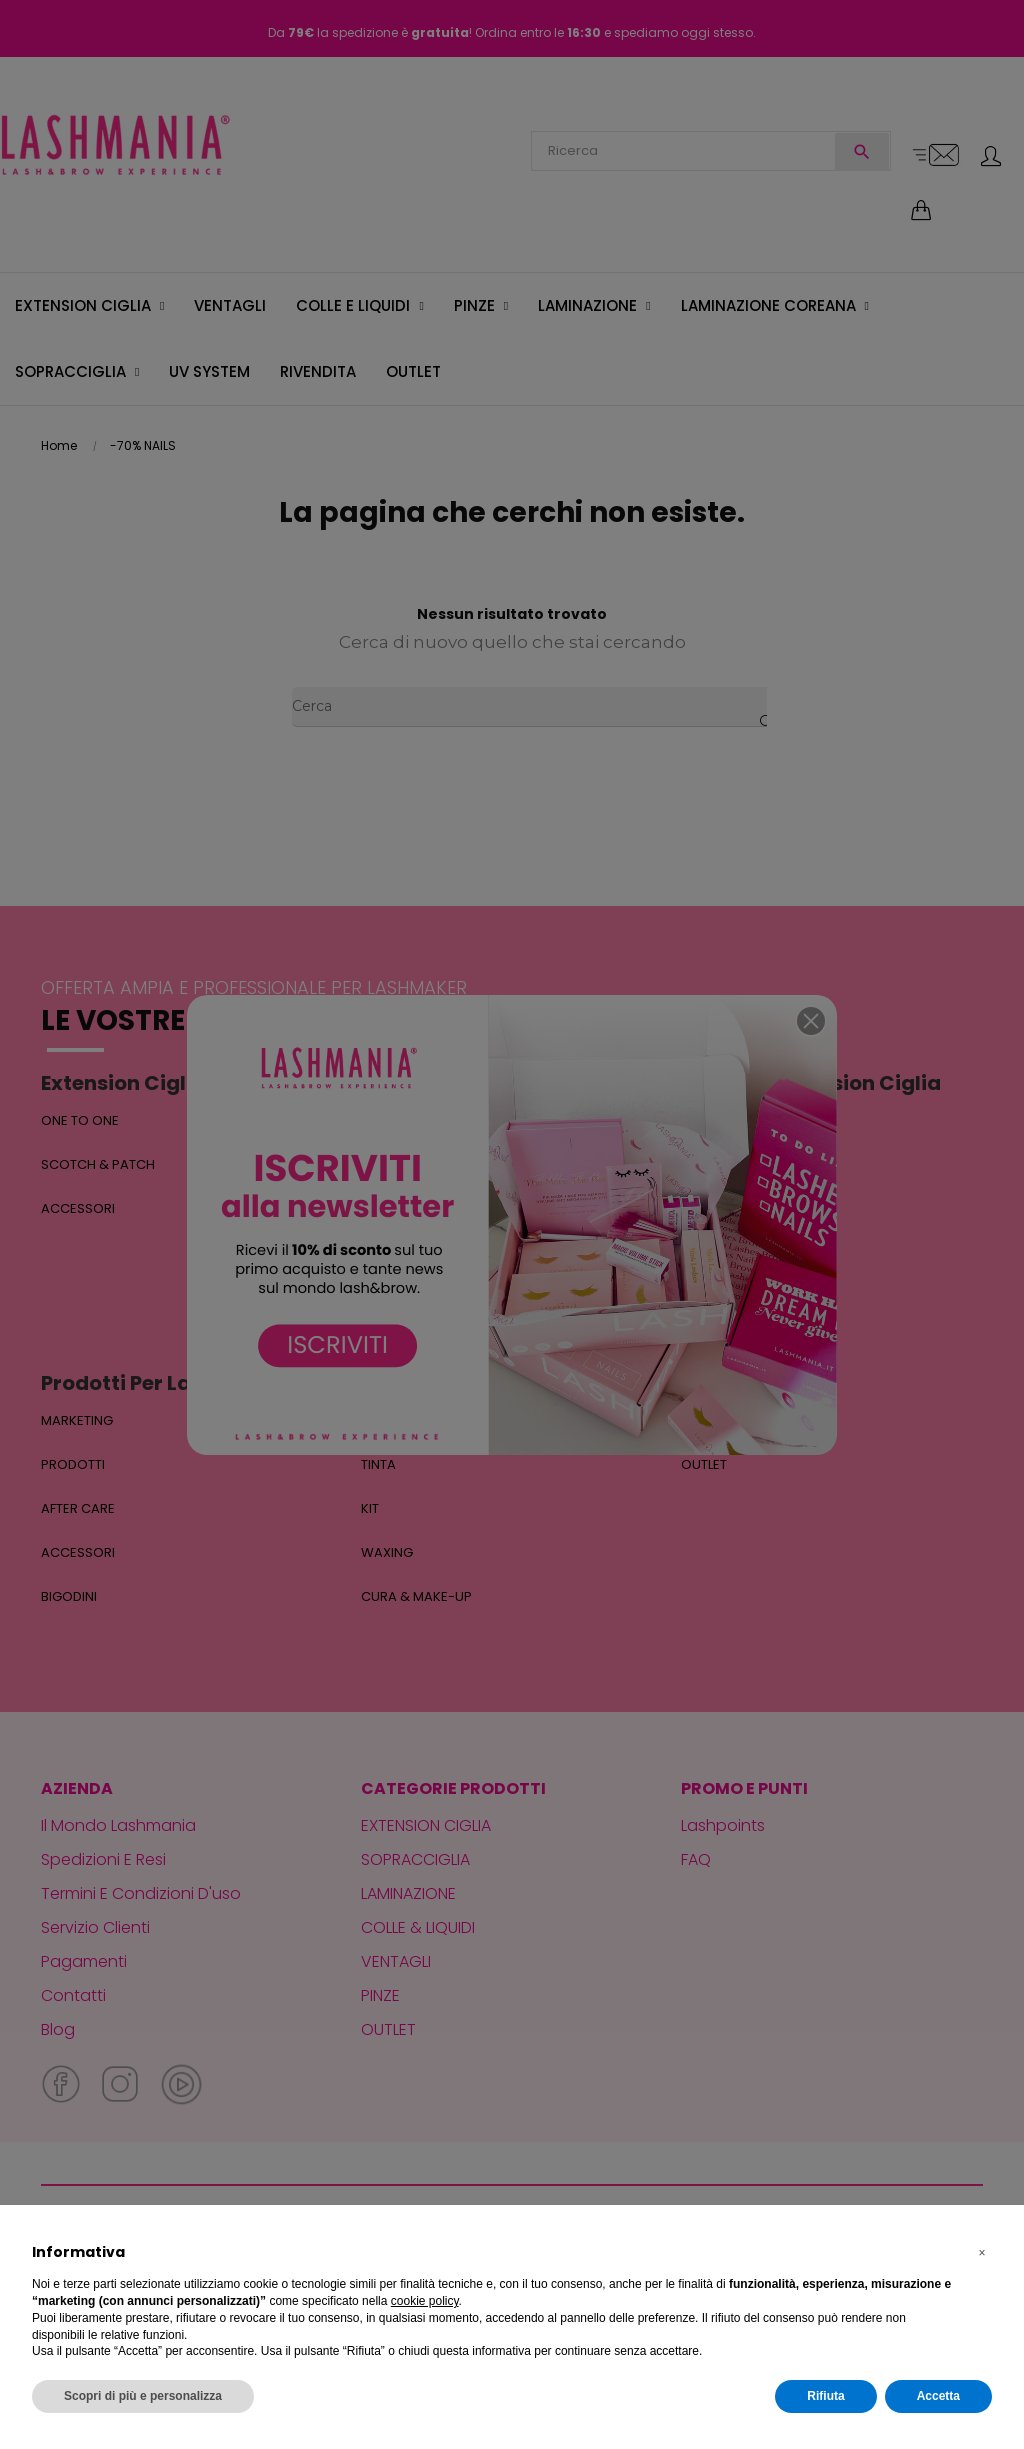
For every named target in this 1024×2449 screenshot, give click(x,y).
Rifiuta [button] (825, 2396)
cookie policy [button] (425, 2301)
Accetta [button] (938, 2396)
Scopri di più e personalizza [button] (143, 2396)
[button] (982, 2253)
